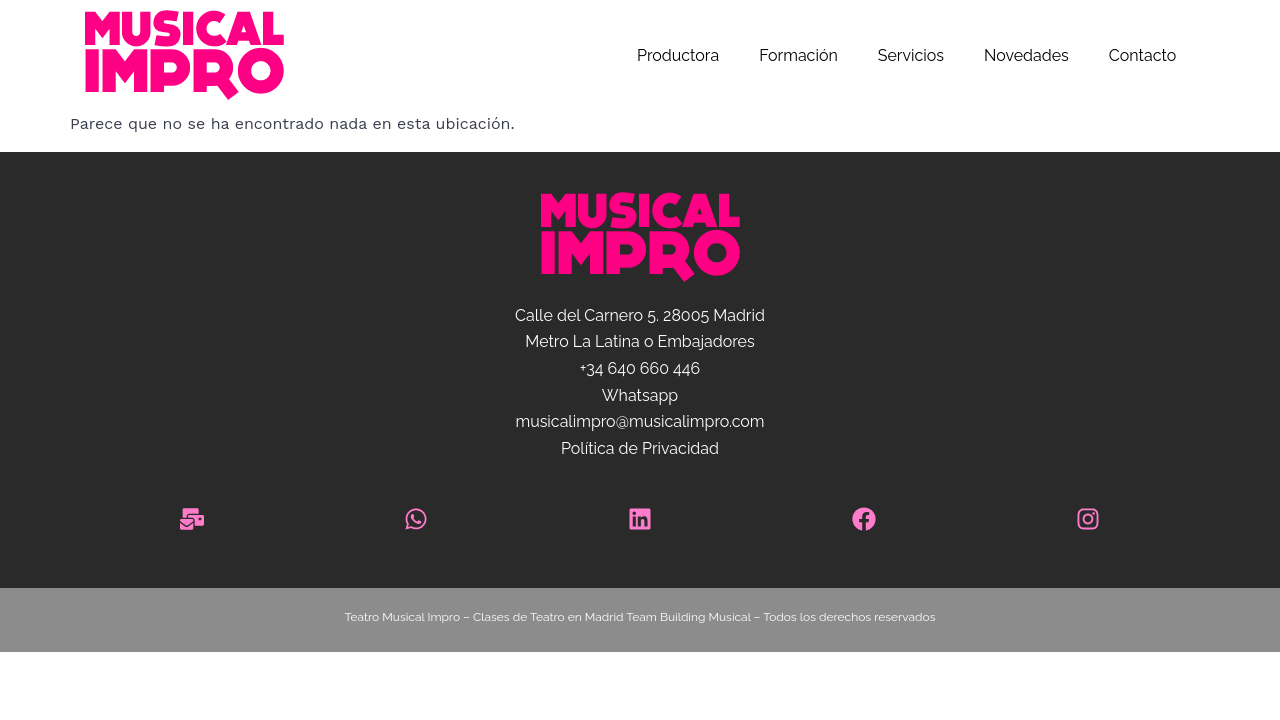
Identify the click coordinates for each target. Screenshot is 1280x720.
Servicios (911, 55)
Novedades (1026, 55)
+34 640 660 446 (640, 368)
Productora (678, 55)
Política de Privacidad (640, 448)
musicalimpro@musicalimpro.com (639, 421)
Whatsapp (640, 395)
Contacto (1142, 55)
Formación (798, 55)
